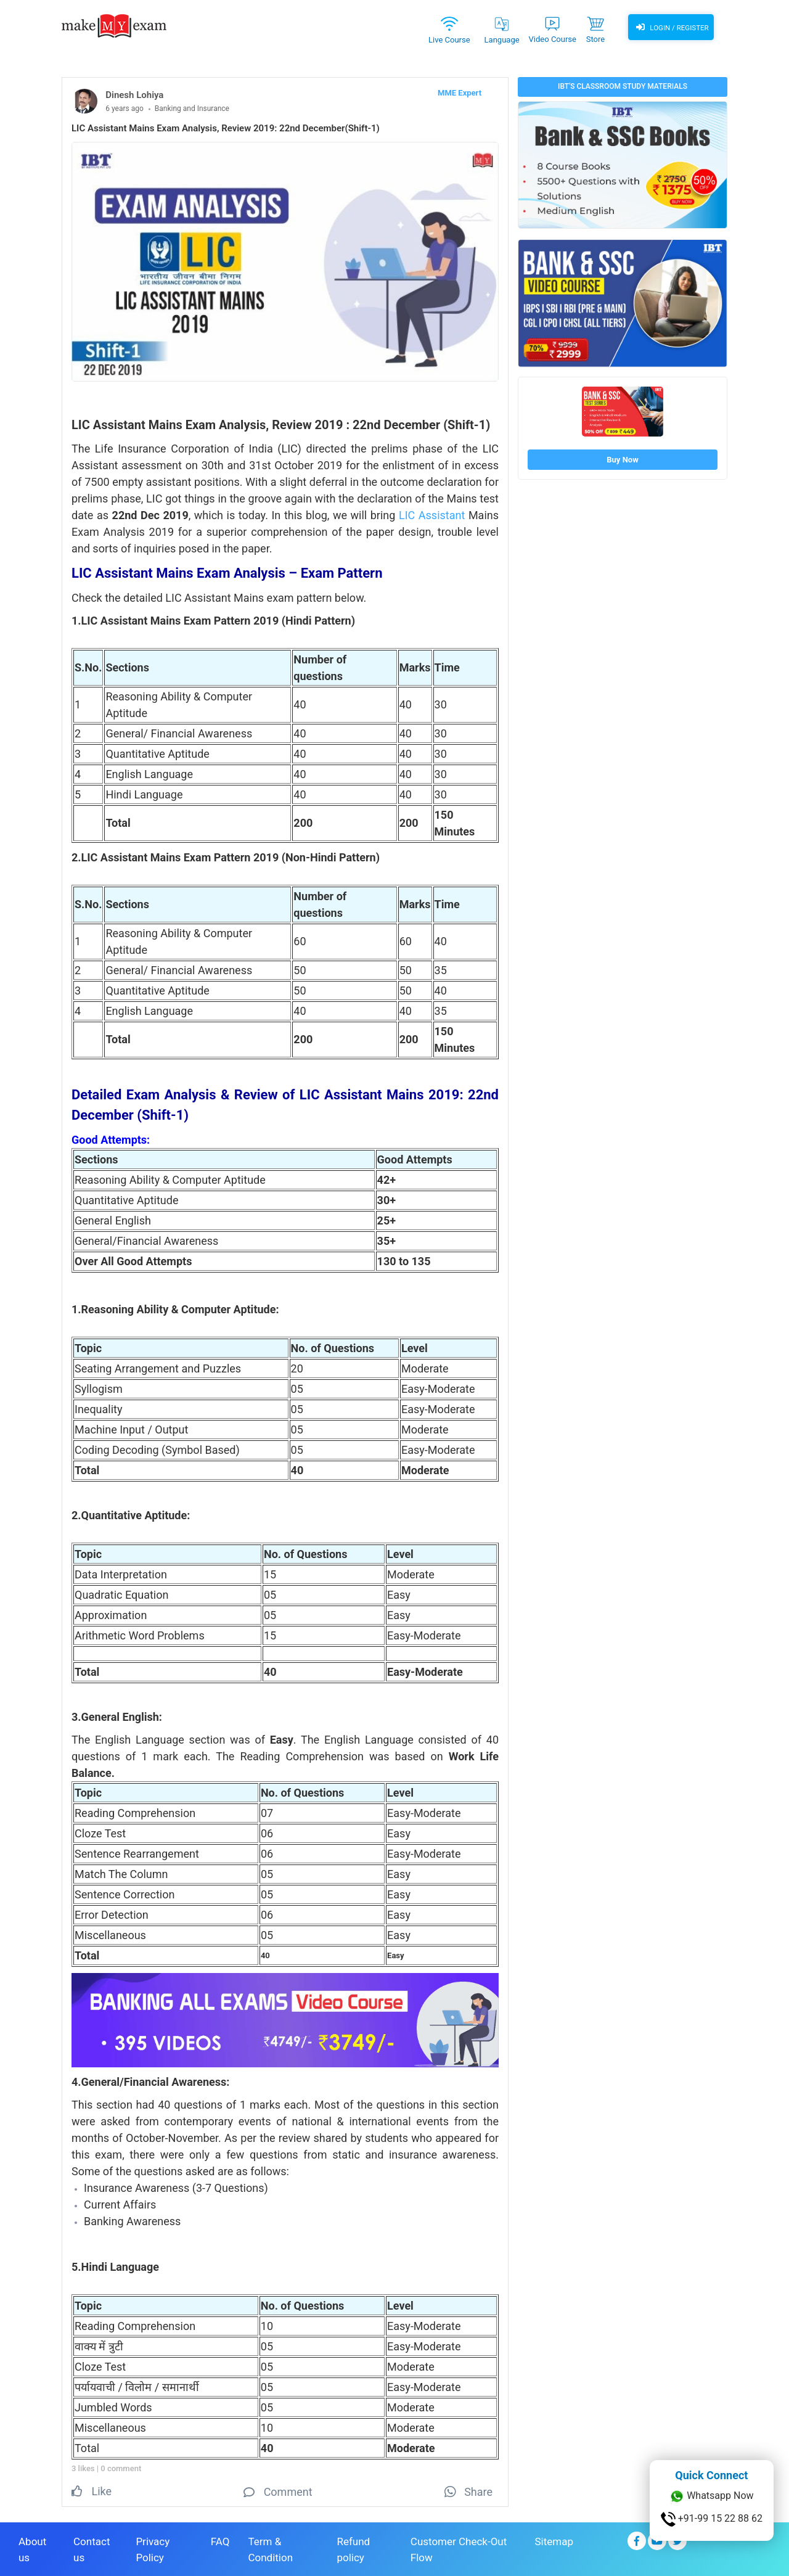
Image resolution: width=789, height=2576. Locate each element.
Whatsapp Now (711, 2496)
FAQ (220, 2539)
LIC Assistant (432, 515)
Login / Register (670, 27)
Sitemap (553, 2539)
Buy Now (622, 459)
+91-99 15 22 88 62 (711, 2519)
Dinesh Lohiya (134, 94)
